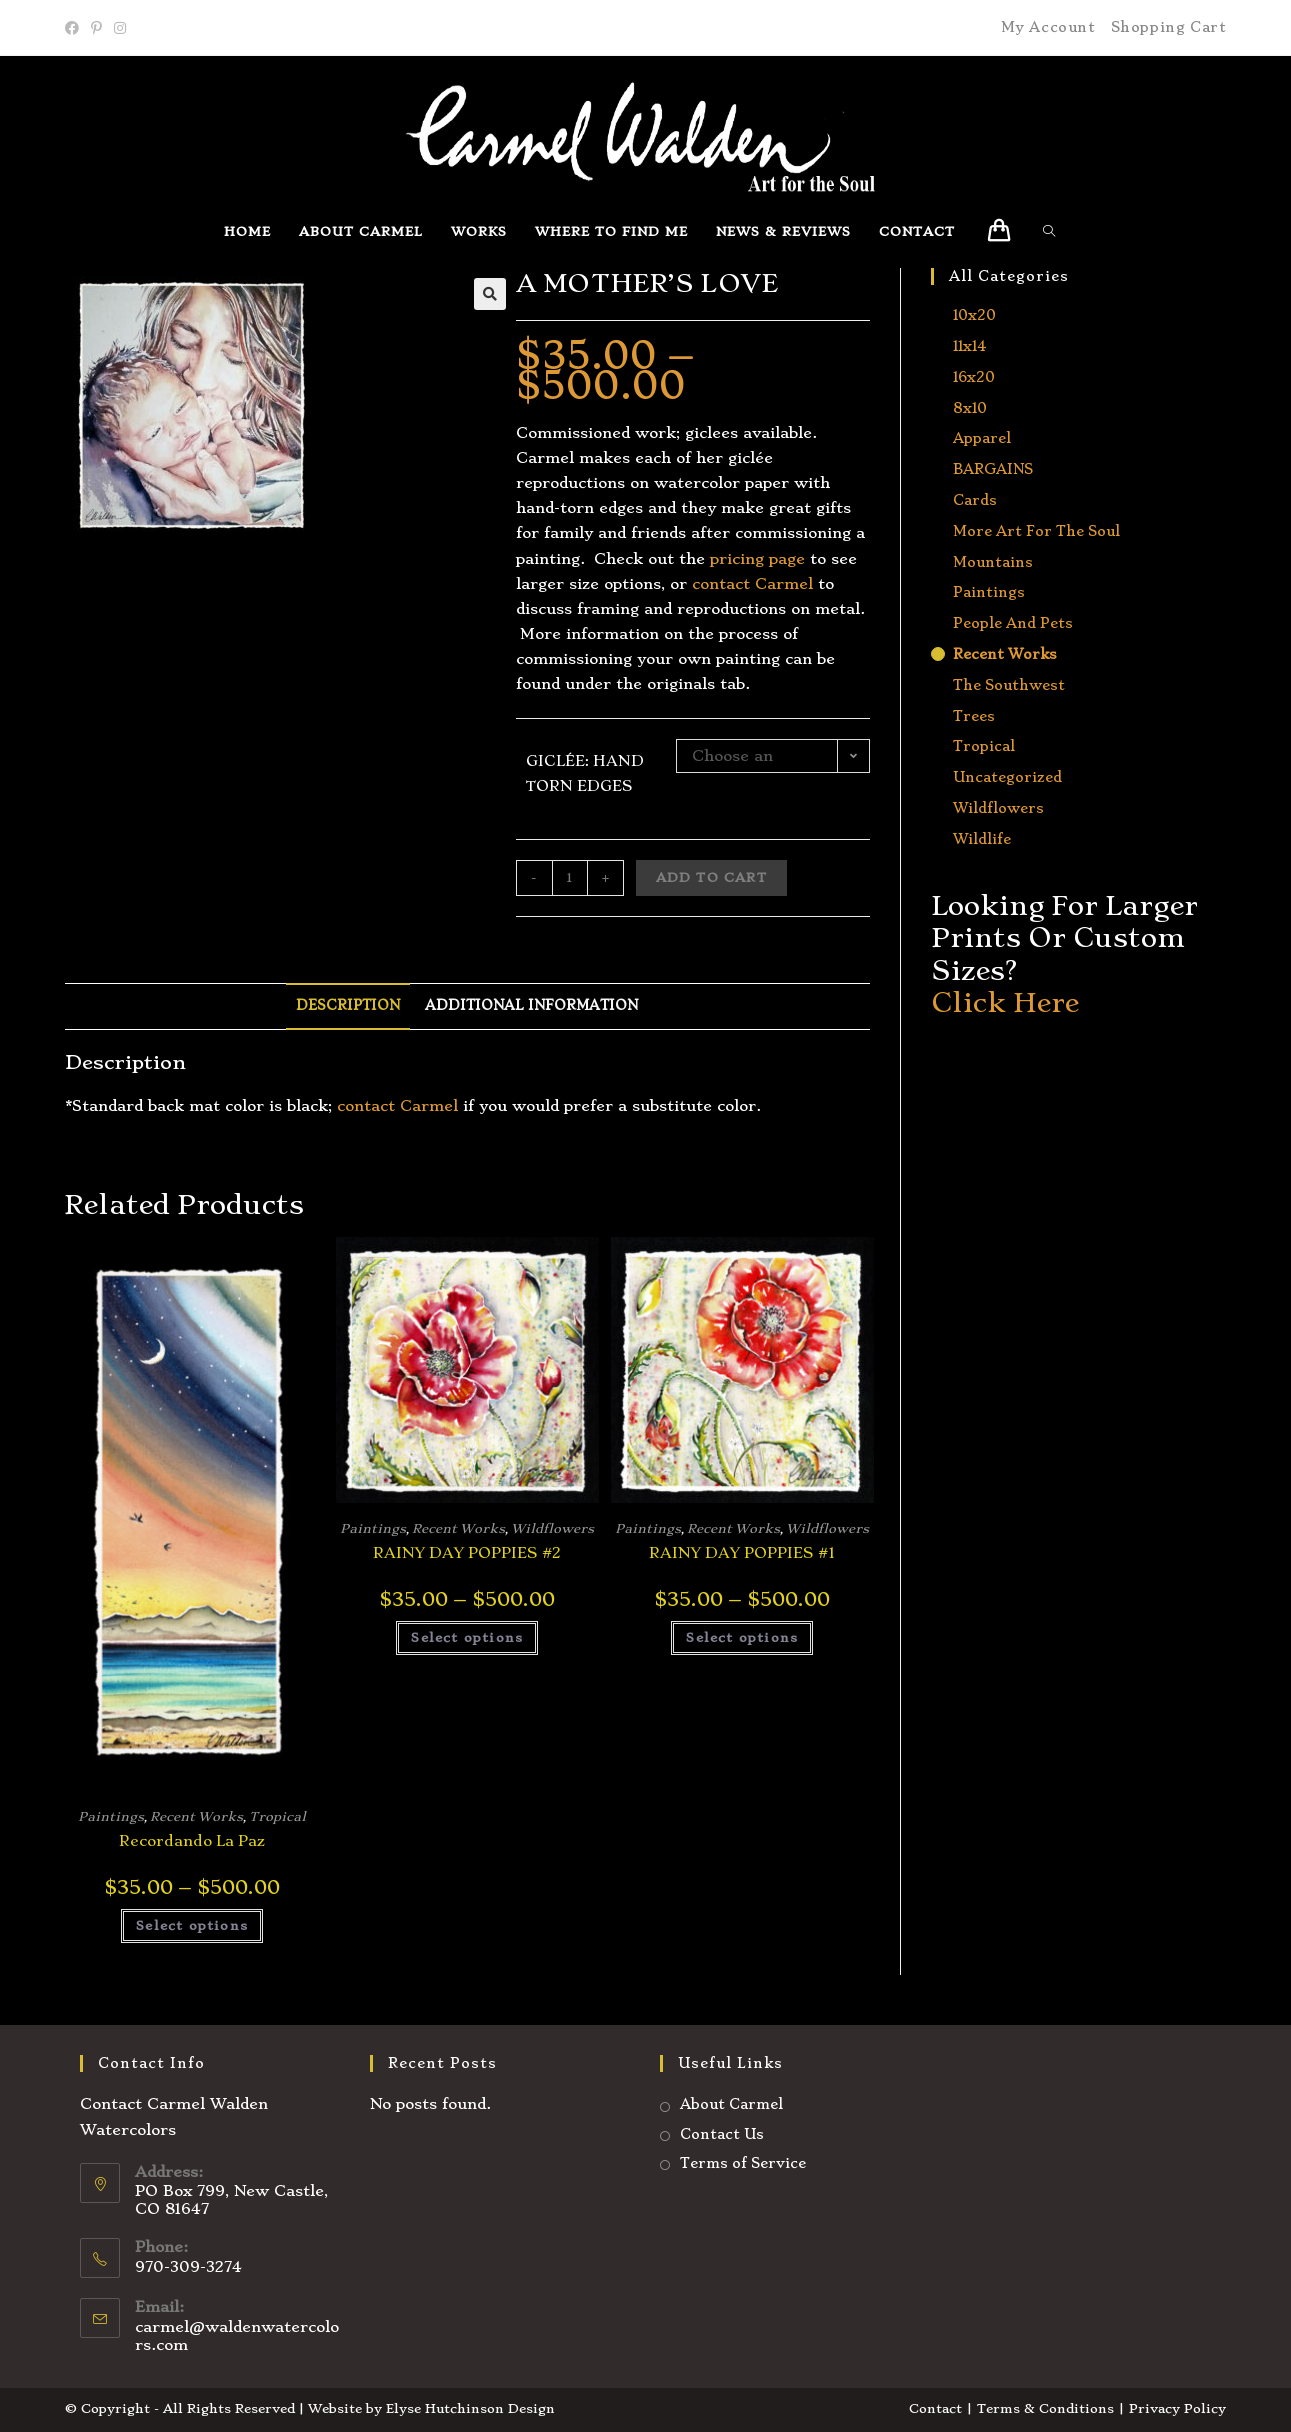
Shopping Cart (1169, 27)
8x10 (970, 408)
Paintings (111, 1816)
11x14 (969, 346)
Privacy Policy (1177, 2408)
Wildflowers (552, 1528)
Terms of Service (743, 2163)
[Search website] (1054, 231)
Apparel (982, 438)
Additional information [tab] (531, 1005)
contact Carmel (752, 584)
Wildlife (982, 839)
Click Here (1005, 1002)
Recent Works (196, 1816)
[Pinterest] (96, 28)
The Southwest (1009, 685)
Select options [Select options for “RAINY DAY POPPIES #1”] (742, 1637)
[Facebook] (75, 28)
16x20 (974, 377)
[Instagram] (120, 28)
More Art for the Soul (1036, 531)
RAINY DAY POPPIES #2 (467, 1553)
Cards (975, 500)
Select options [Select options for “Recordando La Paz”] (192, 1925)
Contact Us (722, 2134)
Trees (974, 716)
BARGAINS (993, 469)
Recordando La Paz (192, 1841)
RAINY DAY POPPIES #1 (742, 1553)
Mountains (993, 562)
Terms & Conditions (1045, 2408)
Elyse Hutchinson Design (470, 2408)
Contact (935, 2408)
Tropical (277, 1816)
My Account (1048, 27)
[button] (490, 294)
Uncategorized (1007, 777)
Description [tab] (348, 1005)
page (784, 559)
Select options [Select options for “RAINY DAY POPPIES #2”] (467, 1637)
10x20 (974, 315)
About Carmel (731, 2104)
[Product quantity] (570, 878)
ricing (741, 559)
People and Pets (1013, 623)
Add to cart (711, 877)
